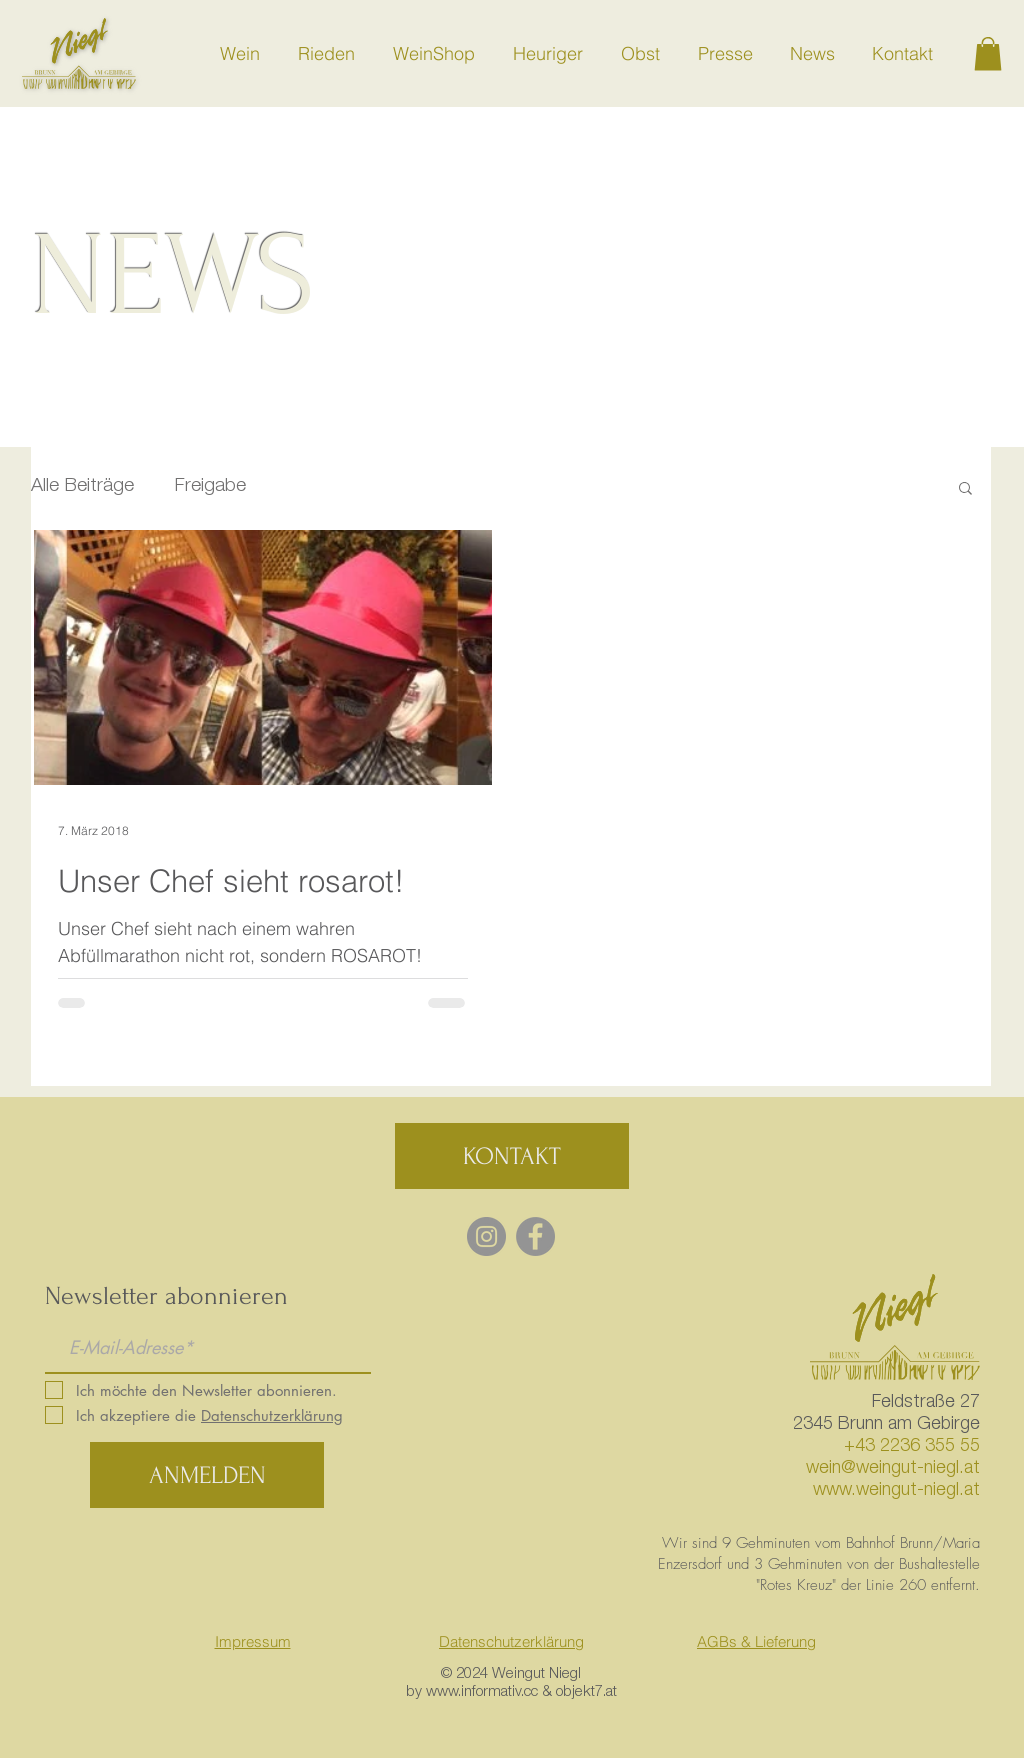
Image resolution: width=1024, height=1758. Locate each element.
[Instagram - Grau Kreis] (486, 1236)
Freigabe (210, 486)
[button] (988, 53)
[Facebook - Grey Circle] (535, 1236)
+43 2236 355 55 (912, 1447)
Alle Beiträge (82, 486)
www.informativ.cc (482, 1692)
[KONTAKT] (512, 1156)
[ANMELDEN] (207, 1475)
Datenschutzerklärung (511, 1641)
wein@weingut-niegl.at (893, 1469)
